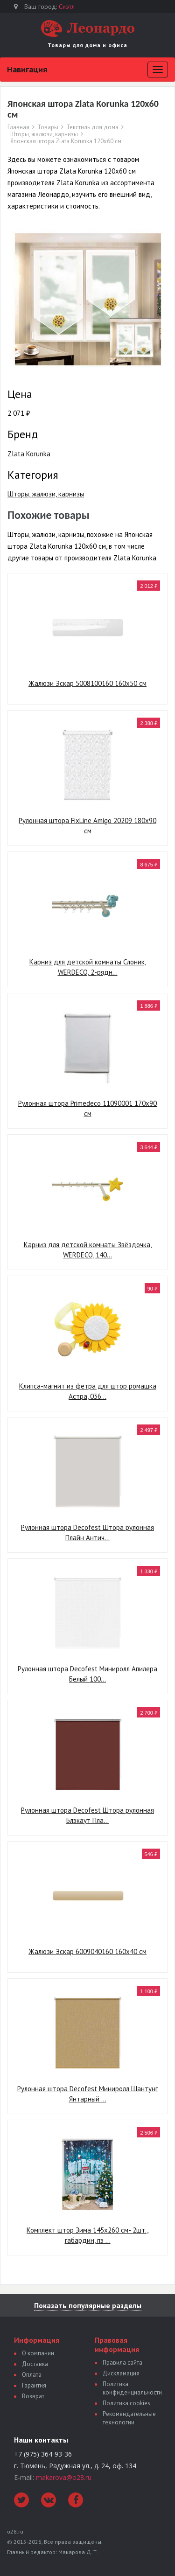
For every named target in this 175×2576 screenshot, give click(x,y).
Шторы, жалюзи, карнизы (44, 134)
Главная (18, 127)
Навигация (27, 69)
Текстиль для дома (92, 127)
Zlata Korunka (28, 453)
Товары (47, 127)
